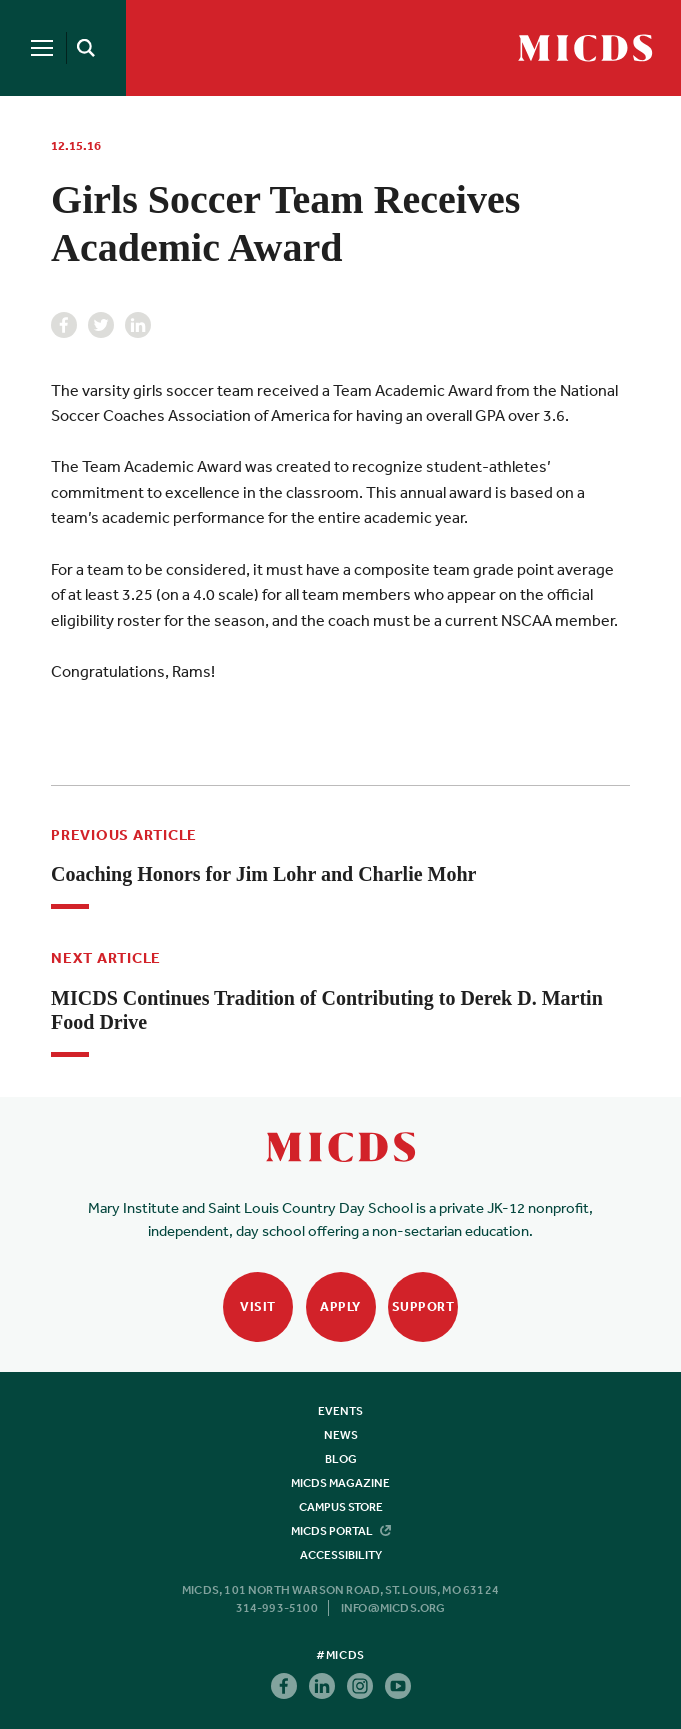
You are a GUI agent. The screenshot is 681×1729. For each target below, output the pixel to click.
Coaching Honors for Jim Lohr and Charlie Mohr (263, 874)
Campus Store (341, 1507)
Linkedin (138, 325)
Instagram (360, 1686)
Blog (341, 1459)
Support (423, 1306)
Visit (258, 1306)
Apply (340, 1306)
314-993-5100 (277, 1608)
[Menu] (42, 48)
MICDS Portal (341, 1531)
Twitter (101, 325)
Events (340, 1411)
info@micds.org (393, 1608)
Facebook (64, 325)
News (341, 1435)
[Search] (82, 48)
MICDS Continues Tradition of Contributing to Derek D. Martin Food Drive (327, 1010)
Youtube (398, 1686)
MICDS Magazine (340, 1483)
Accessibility (341, 1555)
